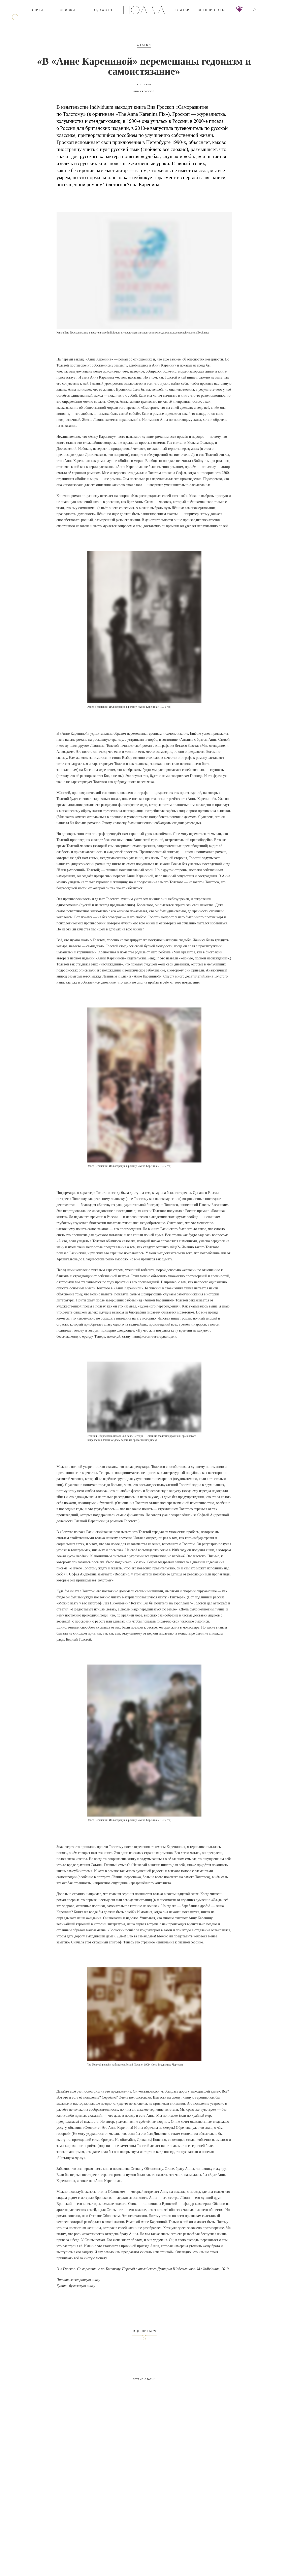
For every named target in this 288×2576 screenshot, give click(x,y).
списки (67, 10)
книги (37, 10)
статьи (182, 10)
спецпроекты (211, 10)
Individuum (211, 2276)
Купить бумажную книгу (76, 2293)
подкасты (102, 10)
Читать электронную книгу (78, 2287)
